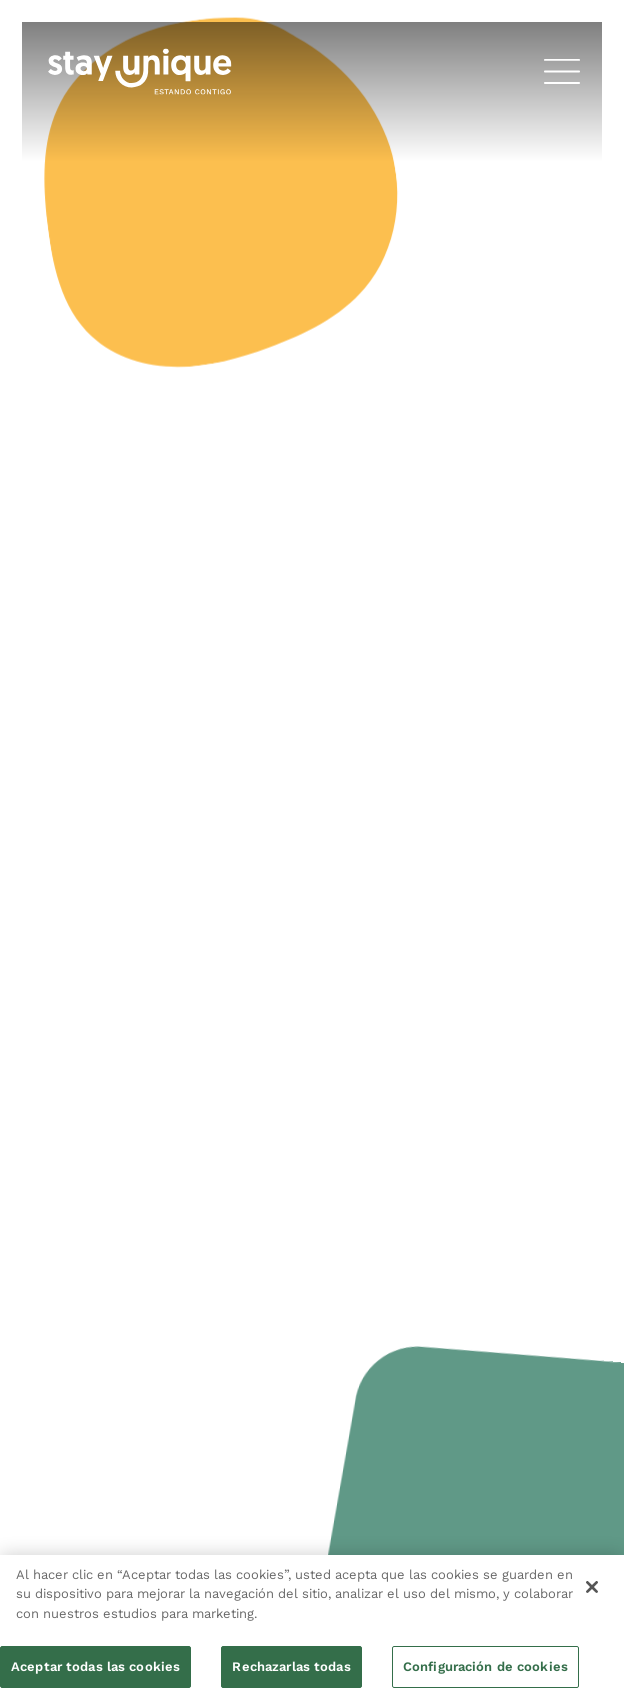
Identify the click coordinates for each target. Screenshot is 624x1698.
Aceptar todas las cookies (95, 1666)
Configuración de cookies (485, 1666)
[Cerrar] (592, 1587)
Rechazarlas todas (291, 1666)
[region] (312, 1626)
